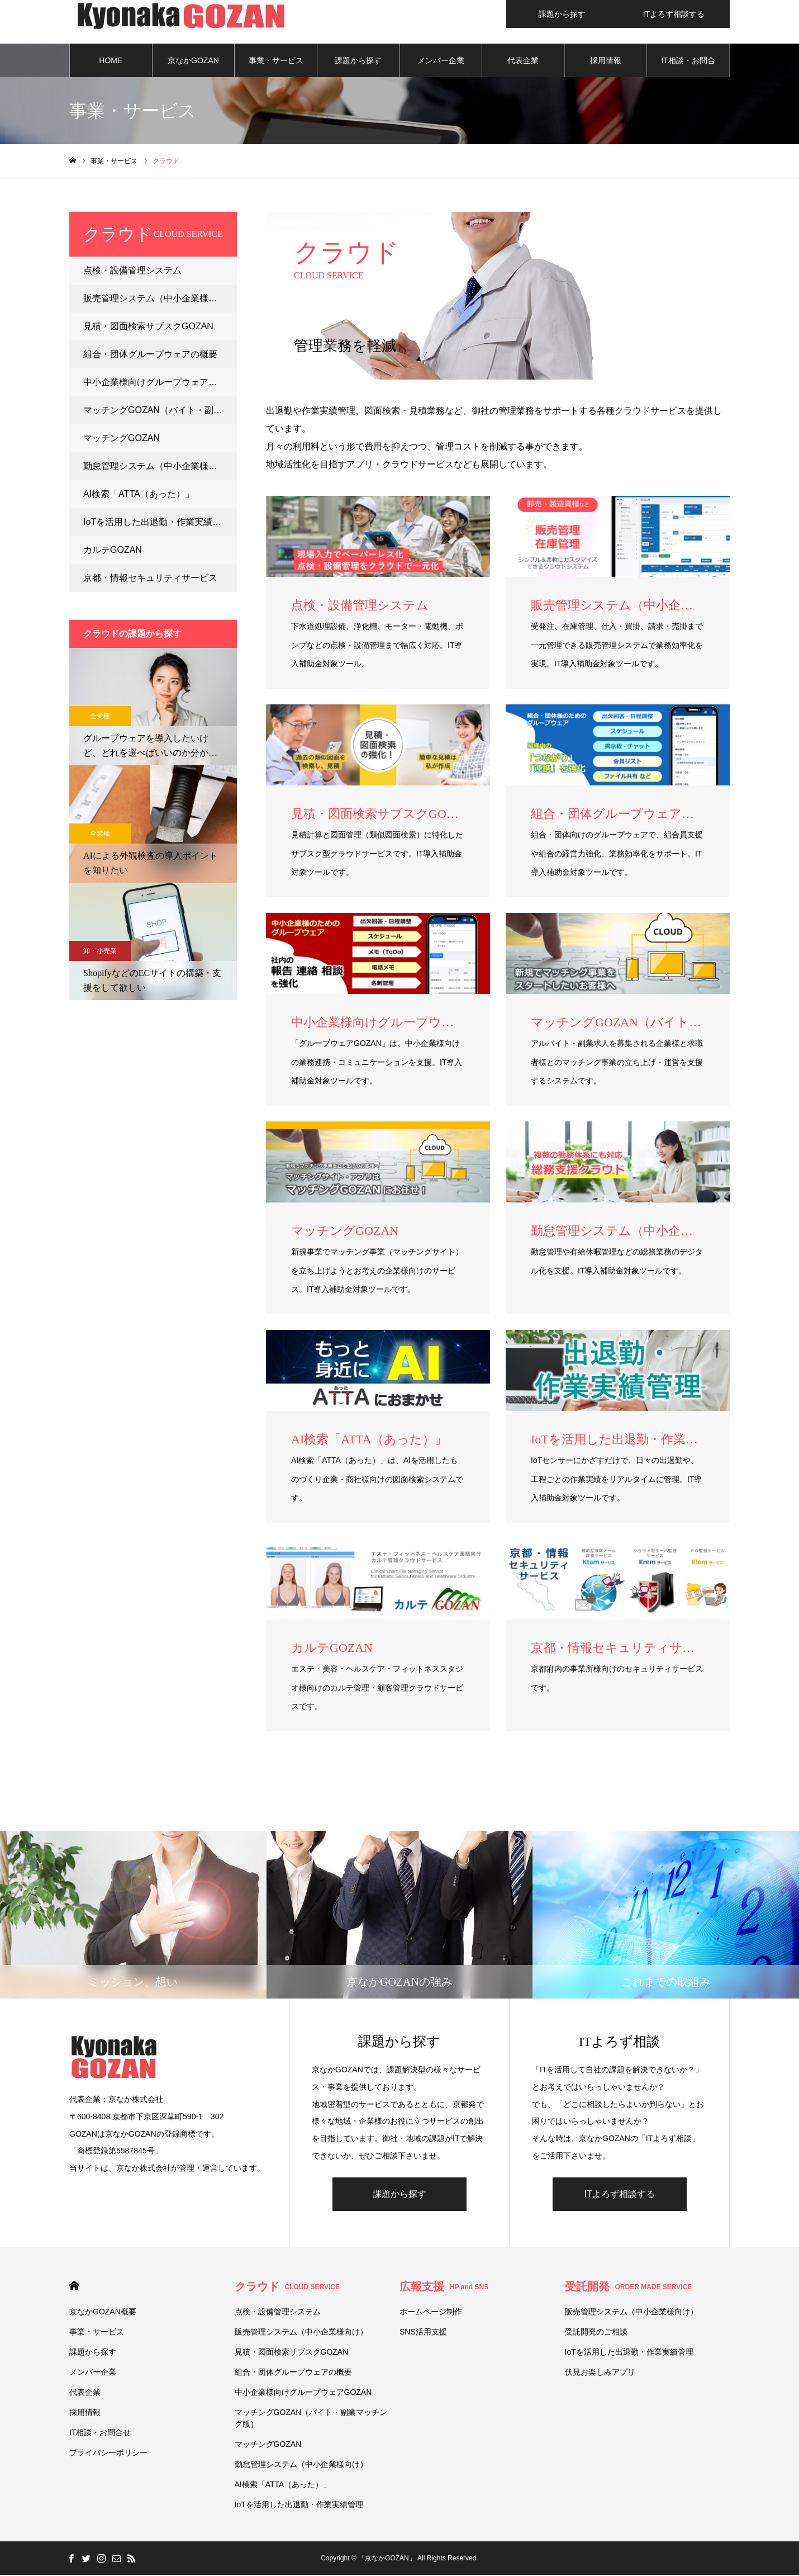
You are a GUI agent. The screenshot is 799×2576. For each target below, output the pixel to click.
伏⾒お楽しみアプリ (600, 2373)
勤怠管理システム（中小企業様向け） (159, 467)
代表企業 (523, 61)
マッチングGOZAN (121, 439)
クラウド (287, 2287)
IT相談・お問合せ (688, 67)
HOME (110, 61)
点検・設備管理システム (132, 271)
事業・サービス (276, 61)
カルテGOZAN (112, 551)
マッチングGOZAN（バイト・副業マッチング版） (160, 411)
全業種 (100, 717)
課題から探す (358, 61)
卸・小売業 (100, 952)
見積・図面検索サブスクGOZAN (148, 327)
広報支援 (444, 2287)
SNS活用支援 (423, 2332)
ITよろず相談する (619, 2195)
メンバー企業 (440, 61)
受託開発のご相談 (596, 2332)
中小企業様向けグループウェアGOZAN (160, 383)
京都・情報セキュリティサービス (150, 579)
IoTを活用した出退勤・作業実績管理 (156, 523)
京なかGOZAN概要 (193, 67)
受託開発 (628, 2287)
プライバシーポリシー (108, 2453)
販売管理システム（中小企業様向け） (159, 299)
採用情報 (605, 61)
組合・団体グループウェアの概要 (150, 355)
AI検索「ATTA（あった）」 (138, 495)
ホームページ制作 (431, 2312)
